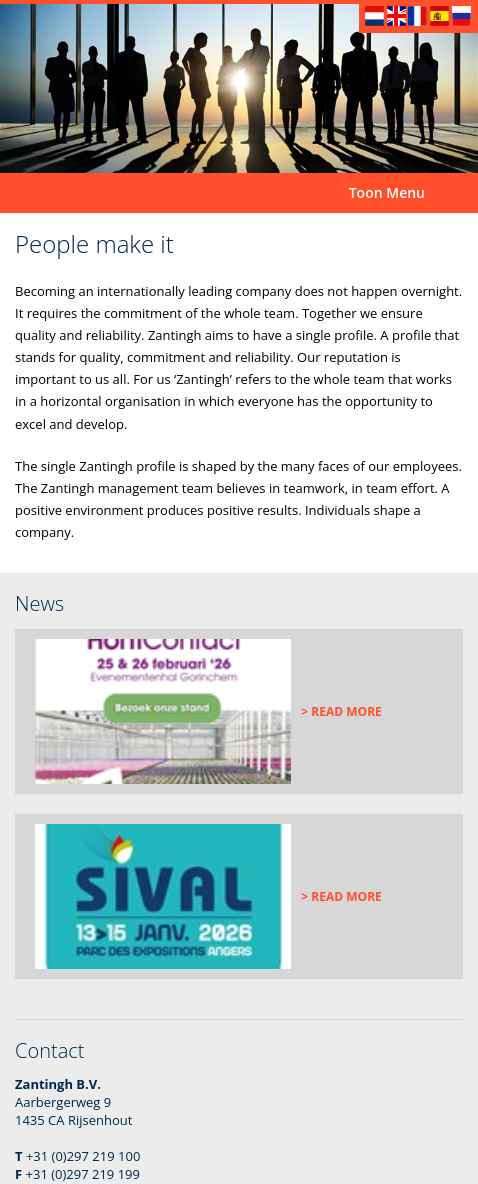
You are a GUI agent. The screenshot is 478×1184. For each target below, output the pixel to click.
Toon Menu (387, 192)
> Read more (341, 711)
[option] (239, 88)
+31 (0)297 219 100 (83, 1156)
